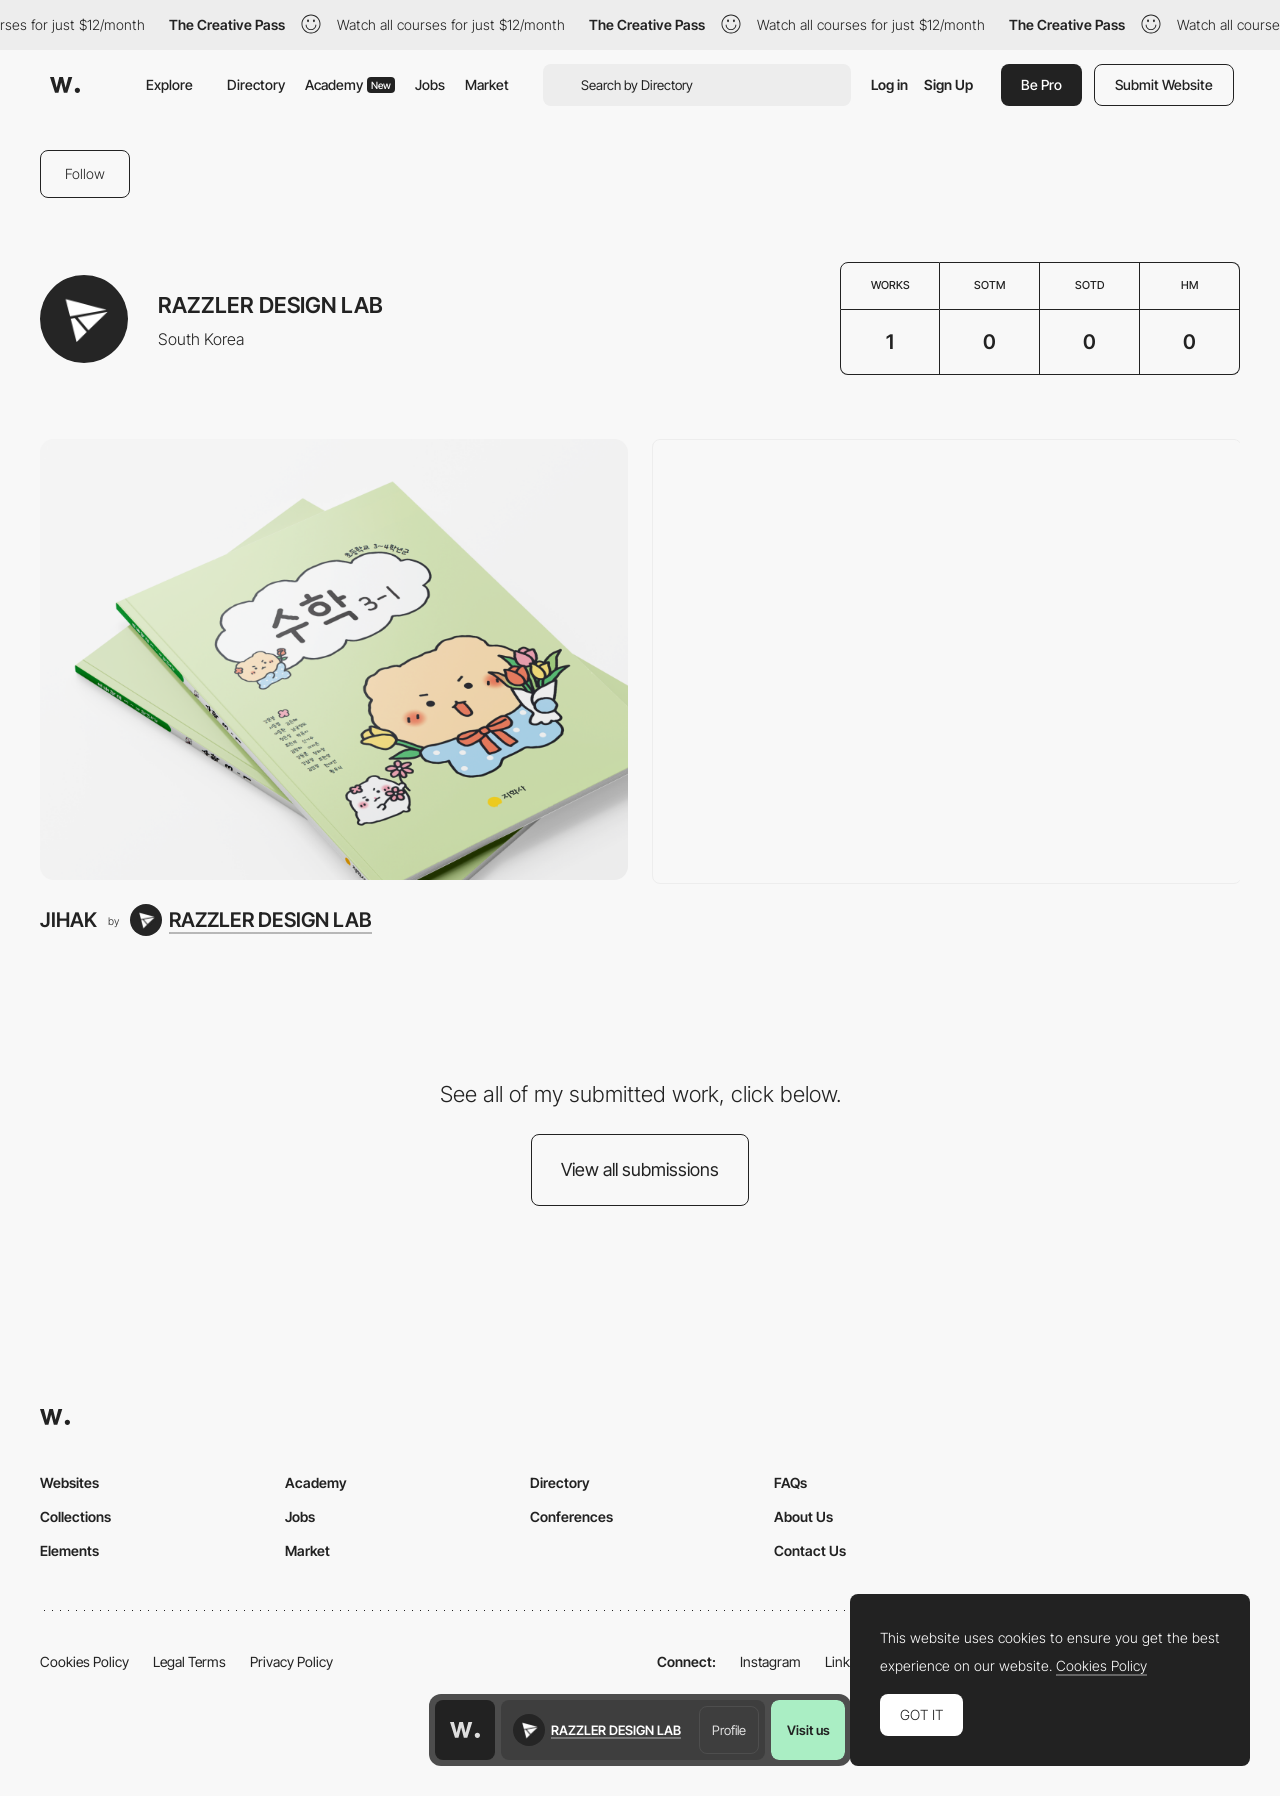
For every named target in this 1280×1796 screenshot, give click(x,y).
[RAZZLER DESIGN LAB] (251, 920)
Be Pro (1041, 84)
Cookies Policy (84, 1661)
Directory (256, 84)
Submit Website (1164, 84)
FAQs (790, 1482)
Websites (69, 1482)
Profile (729, 1730)
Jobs (430, 84)
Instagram (770, 1661)
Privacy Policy (291, 1661)
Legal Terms (189, 1661)
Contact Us (810, 1550)
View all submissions (640, 1169)
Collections (75, 1516)
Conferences (571, 1516)
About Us (803, 1516)
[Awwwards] (65, 85)
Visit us (808, 1730)
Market (487, 84)
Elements (69, 1550)
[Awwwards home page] (465, 1730)
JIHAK (68, 919)
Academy (350, 84)
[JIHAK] (334, 659)
